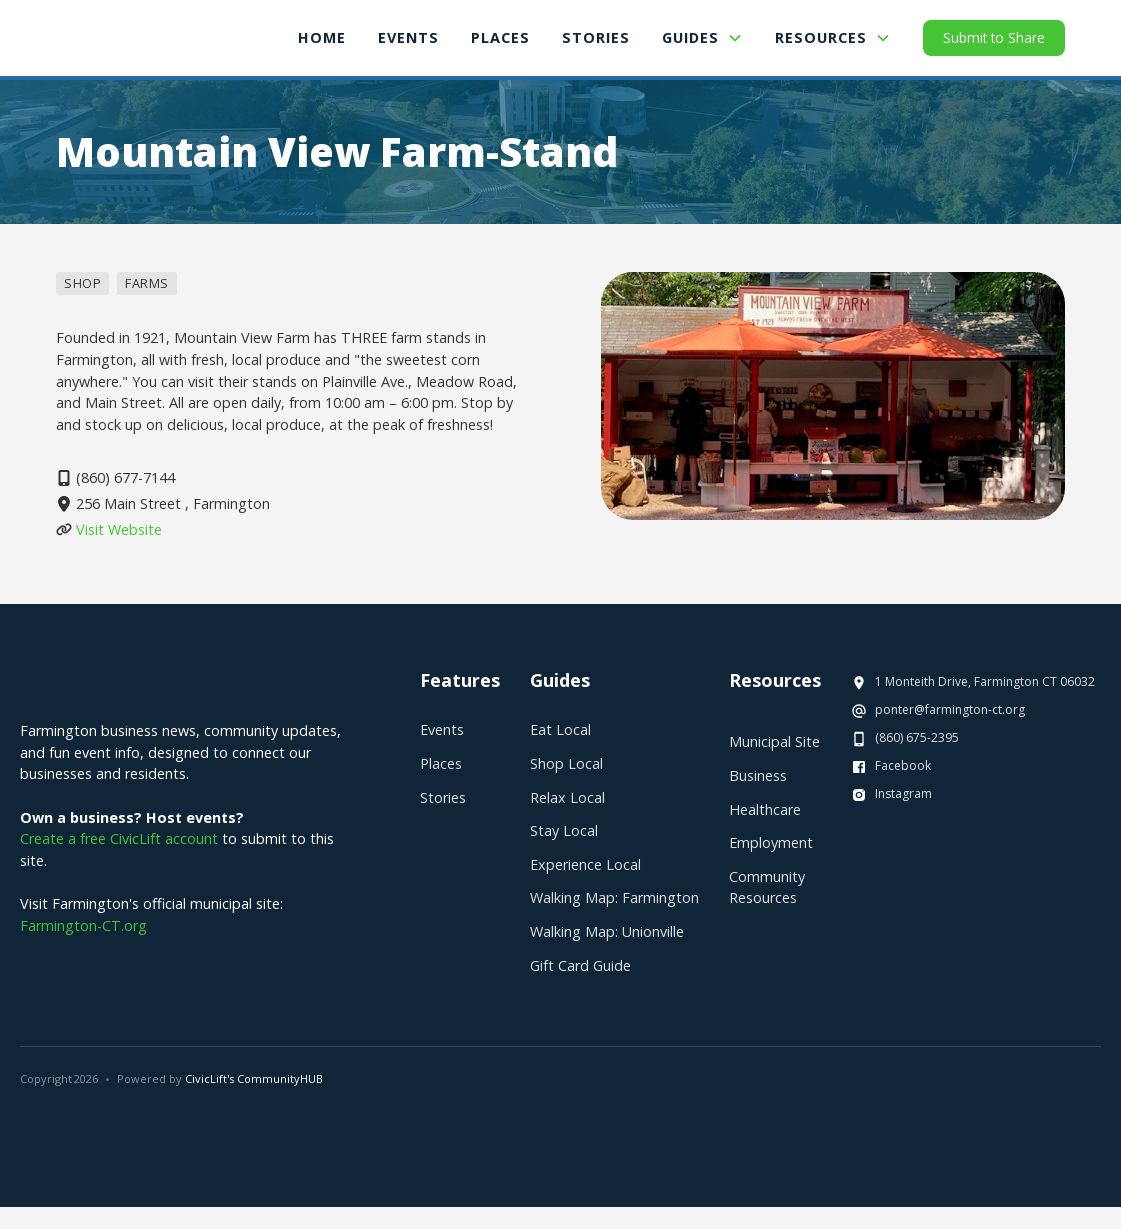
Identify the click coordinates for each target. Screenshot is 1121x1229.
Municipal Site (774, 741)
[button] (702, 38)
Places (441, 763)
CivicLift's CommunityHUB (254, 1078)
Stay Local (564, 830)
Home (322, 37)
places (500, 37)
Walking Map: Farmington (614, 897)
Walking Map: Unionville (607, 931)
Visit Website (119, 529)
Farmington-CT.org (83, 925)
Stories (596, 37)
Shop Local (566, 763)
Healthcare (765, 809)
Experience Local (585, 864)
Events (408, 37)
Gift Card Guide (580, 965)
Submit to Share (994, 37)
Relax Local (567, 797)
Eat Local (560, 729)
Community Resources (767, 887)
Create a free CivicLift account (119, 838)
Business (758, 775)
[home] (145, 38)
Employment (771, 842)
